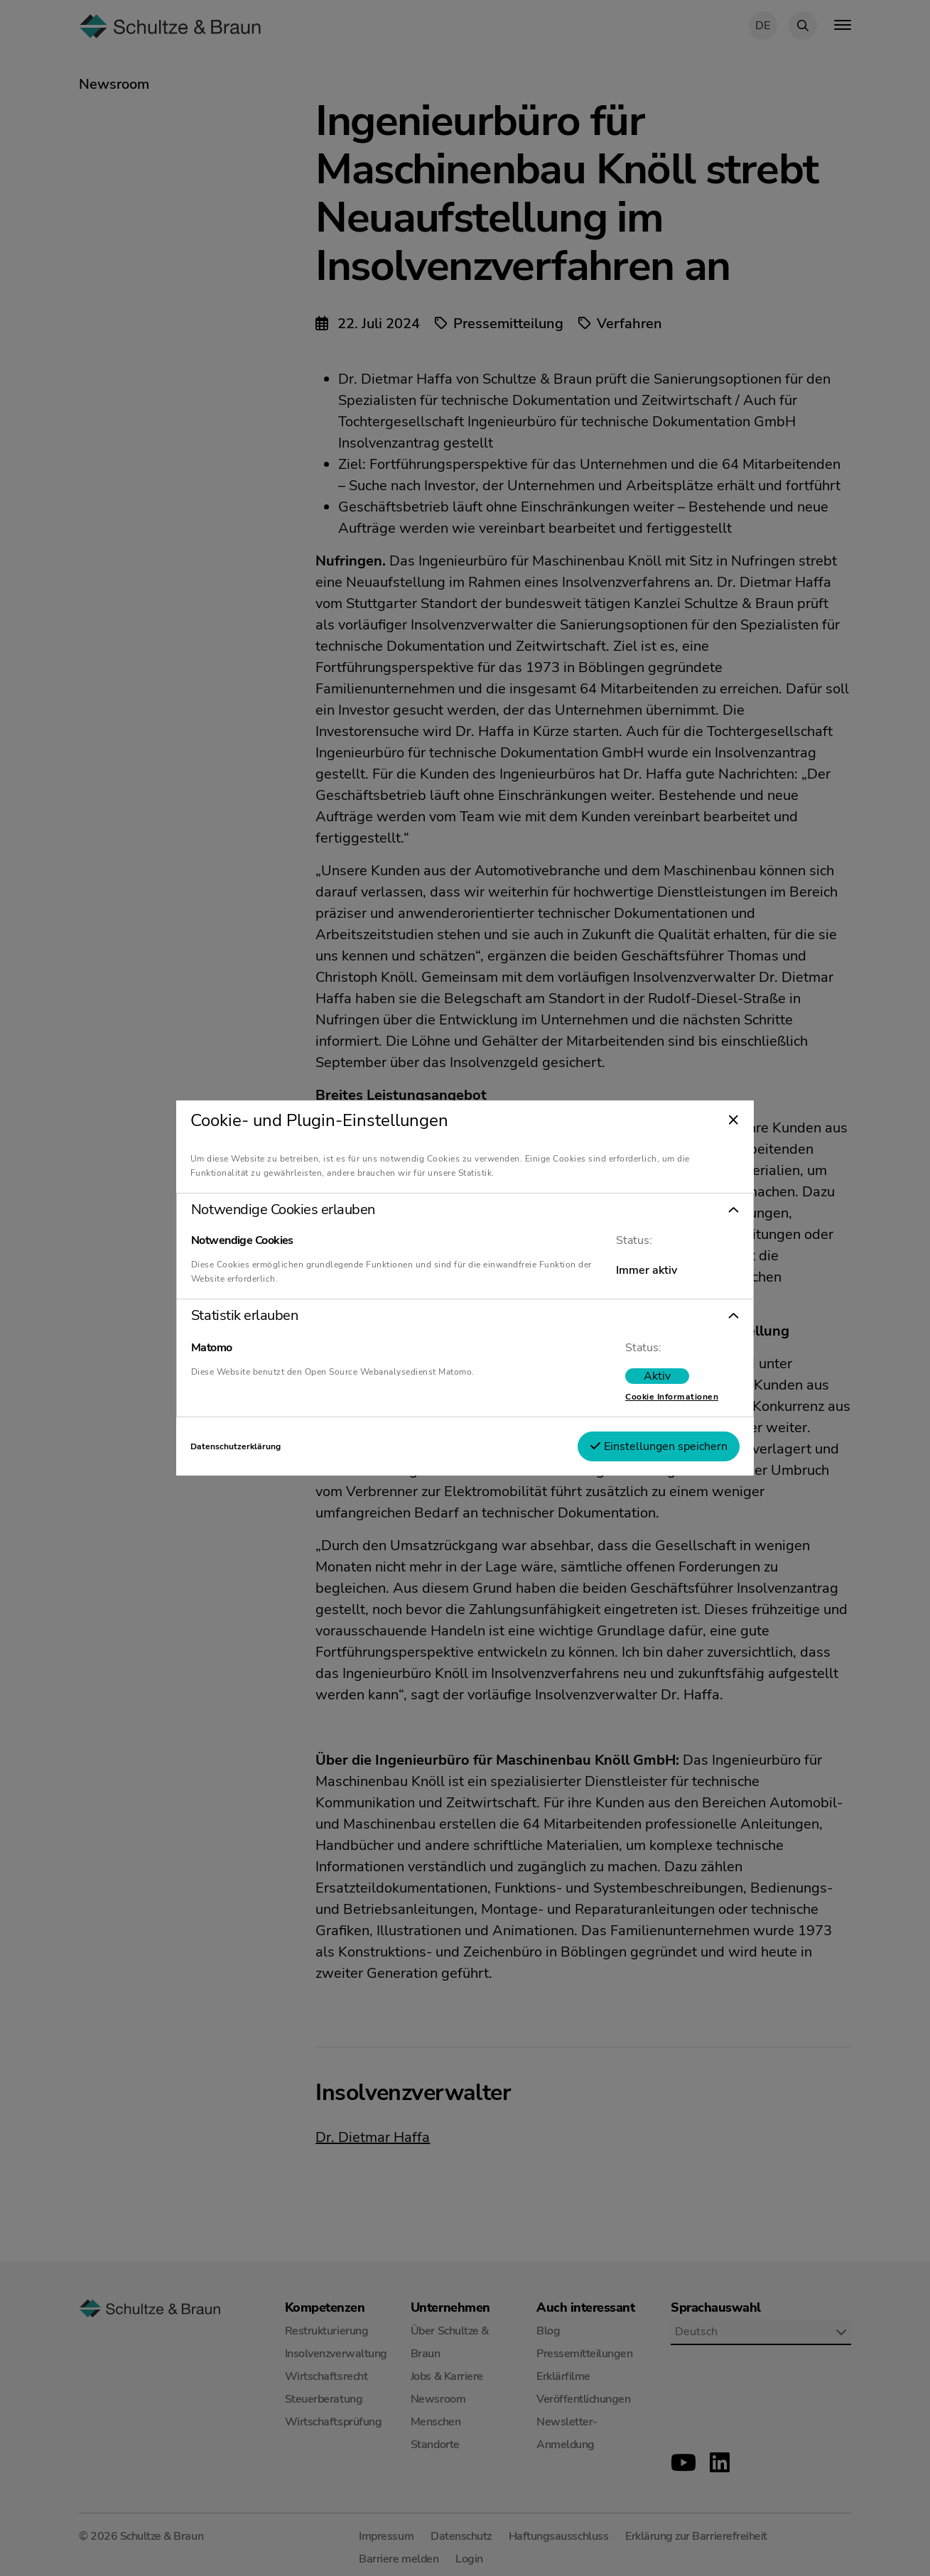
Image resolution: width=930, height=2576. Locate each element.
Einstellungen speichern (649, 1446)
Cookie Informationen (661, 1396)
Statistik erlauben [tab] (254, 1315)
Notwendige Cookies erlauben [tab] (293, 1210)
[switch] (647, 1376)
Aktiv (647, 1376)
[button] (465, 1210)
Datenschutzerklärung (245, 1446)
